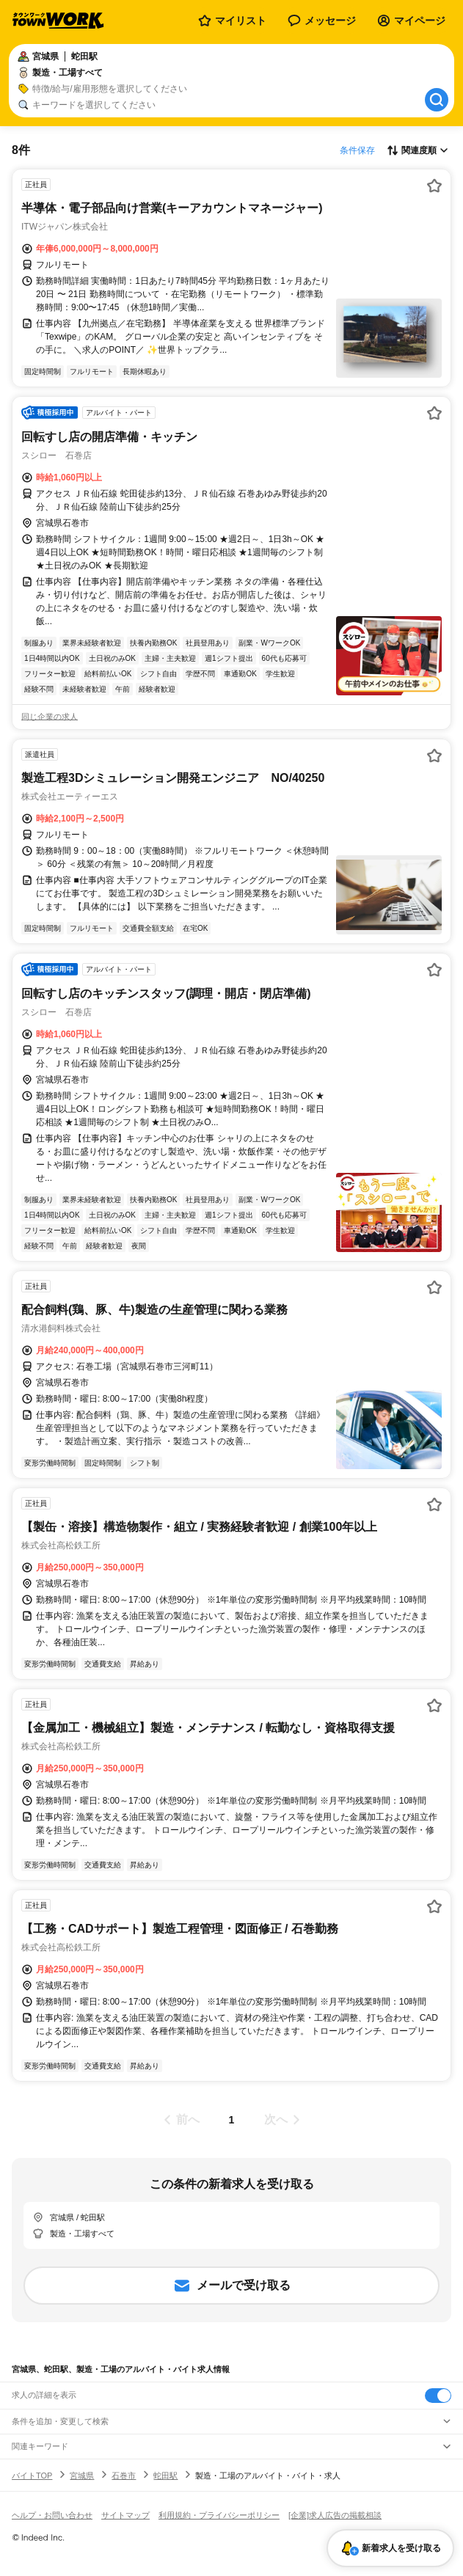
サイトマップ (125, 2515)
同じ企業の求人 (49, 716)
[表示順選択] (417, 150)
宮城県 (82, 2475)
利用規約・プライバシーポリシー (219, 2515)
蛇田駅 (165, 2475)
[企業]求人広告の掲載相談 (335, 2515)
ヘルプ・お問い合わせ (52, 2515)
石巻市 (124, 2475)
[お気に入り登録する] (434, 185)
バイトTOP (32, 2475)
